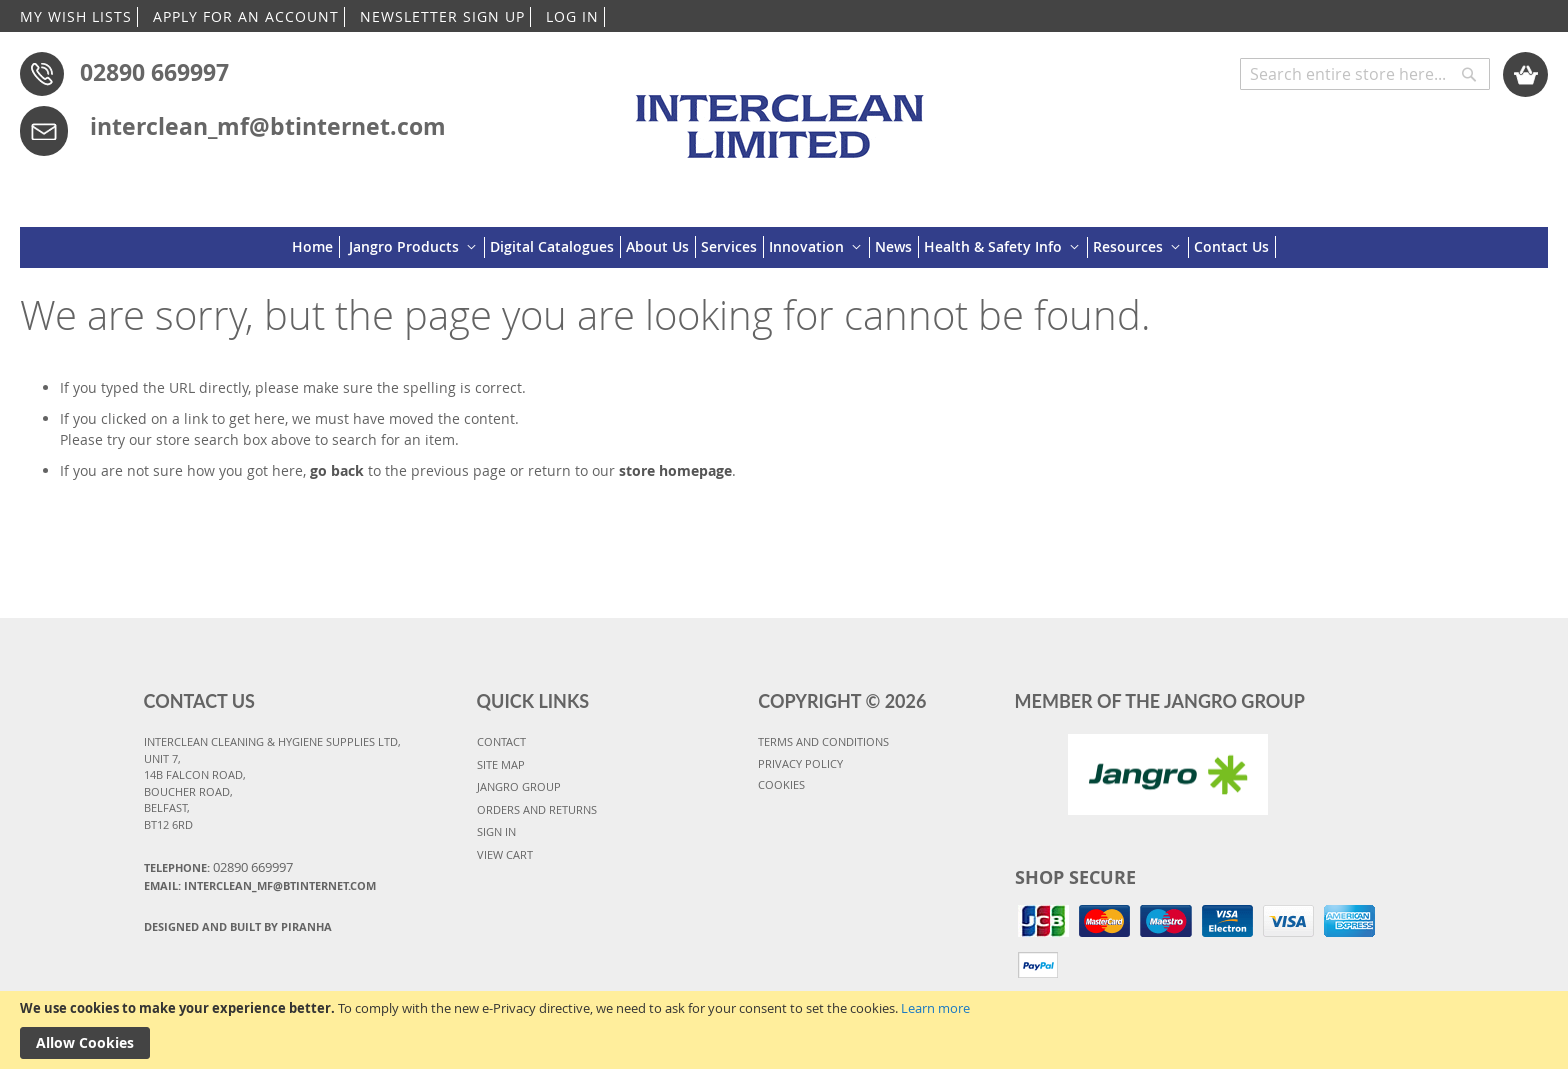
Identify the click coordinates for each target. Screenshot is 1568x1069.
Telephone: (218, 867)
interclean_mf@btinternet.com (268, 126)
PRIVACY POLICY (800, 763)
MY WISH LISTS (76, 16)
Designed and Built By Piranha (238, 926)
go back (337, 470)
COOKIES (781, 784)
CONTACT (501, 741)
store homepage (675, 470)
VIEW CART (505, 854)
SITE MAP (501, 764)
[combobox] (1365, 74)
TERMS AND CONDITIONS (823, 741)
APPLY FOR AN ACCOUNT (246, 16)
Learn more (935, 1008)
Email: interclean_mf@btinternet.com (260, 885)
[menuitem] (316, 247)
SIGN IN (496, 831)
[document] (784, 1030)
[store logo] (783, 117)
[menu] (784, 247)
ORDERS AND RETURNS (537, 809)
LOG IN (572, 16)
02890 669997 (154, 72)
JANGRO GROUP (519, 786)
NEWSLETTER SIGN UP (442, 16)
